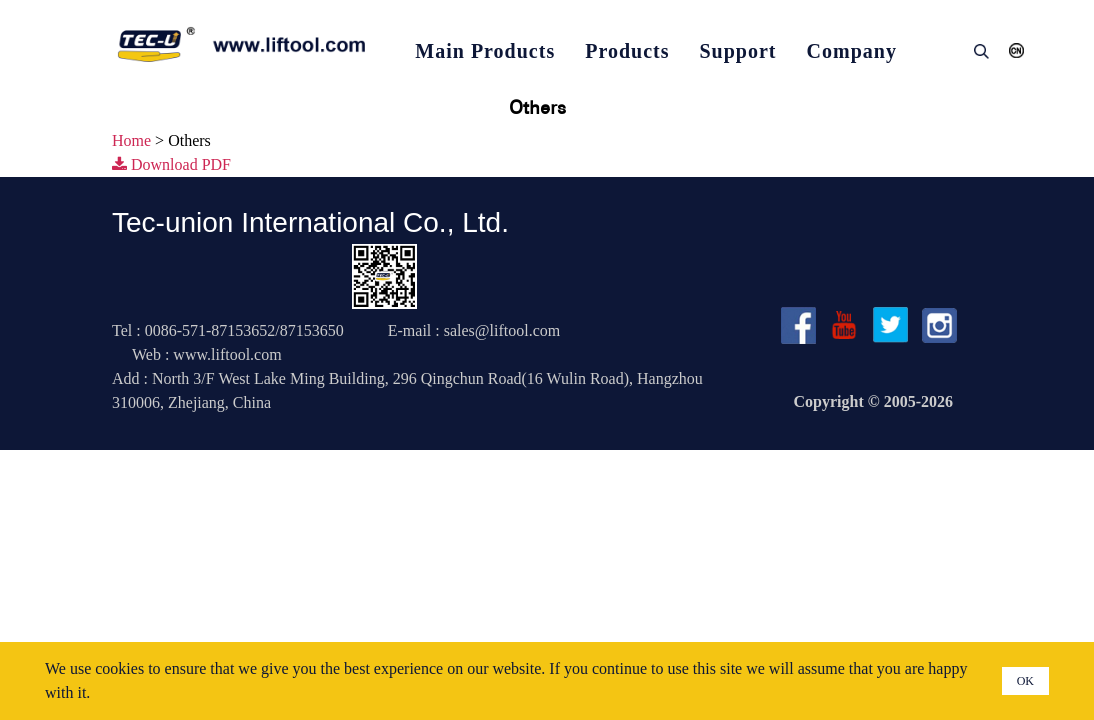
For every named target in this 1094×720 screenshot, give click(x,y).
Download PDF (171, 164)
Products (627, 51)
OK (1025, 681)
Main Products (485, 51)
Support (738, 51)
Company (852, 51)
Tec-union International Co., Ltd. (310, 222)
